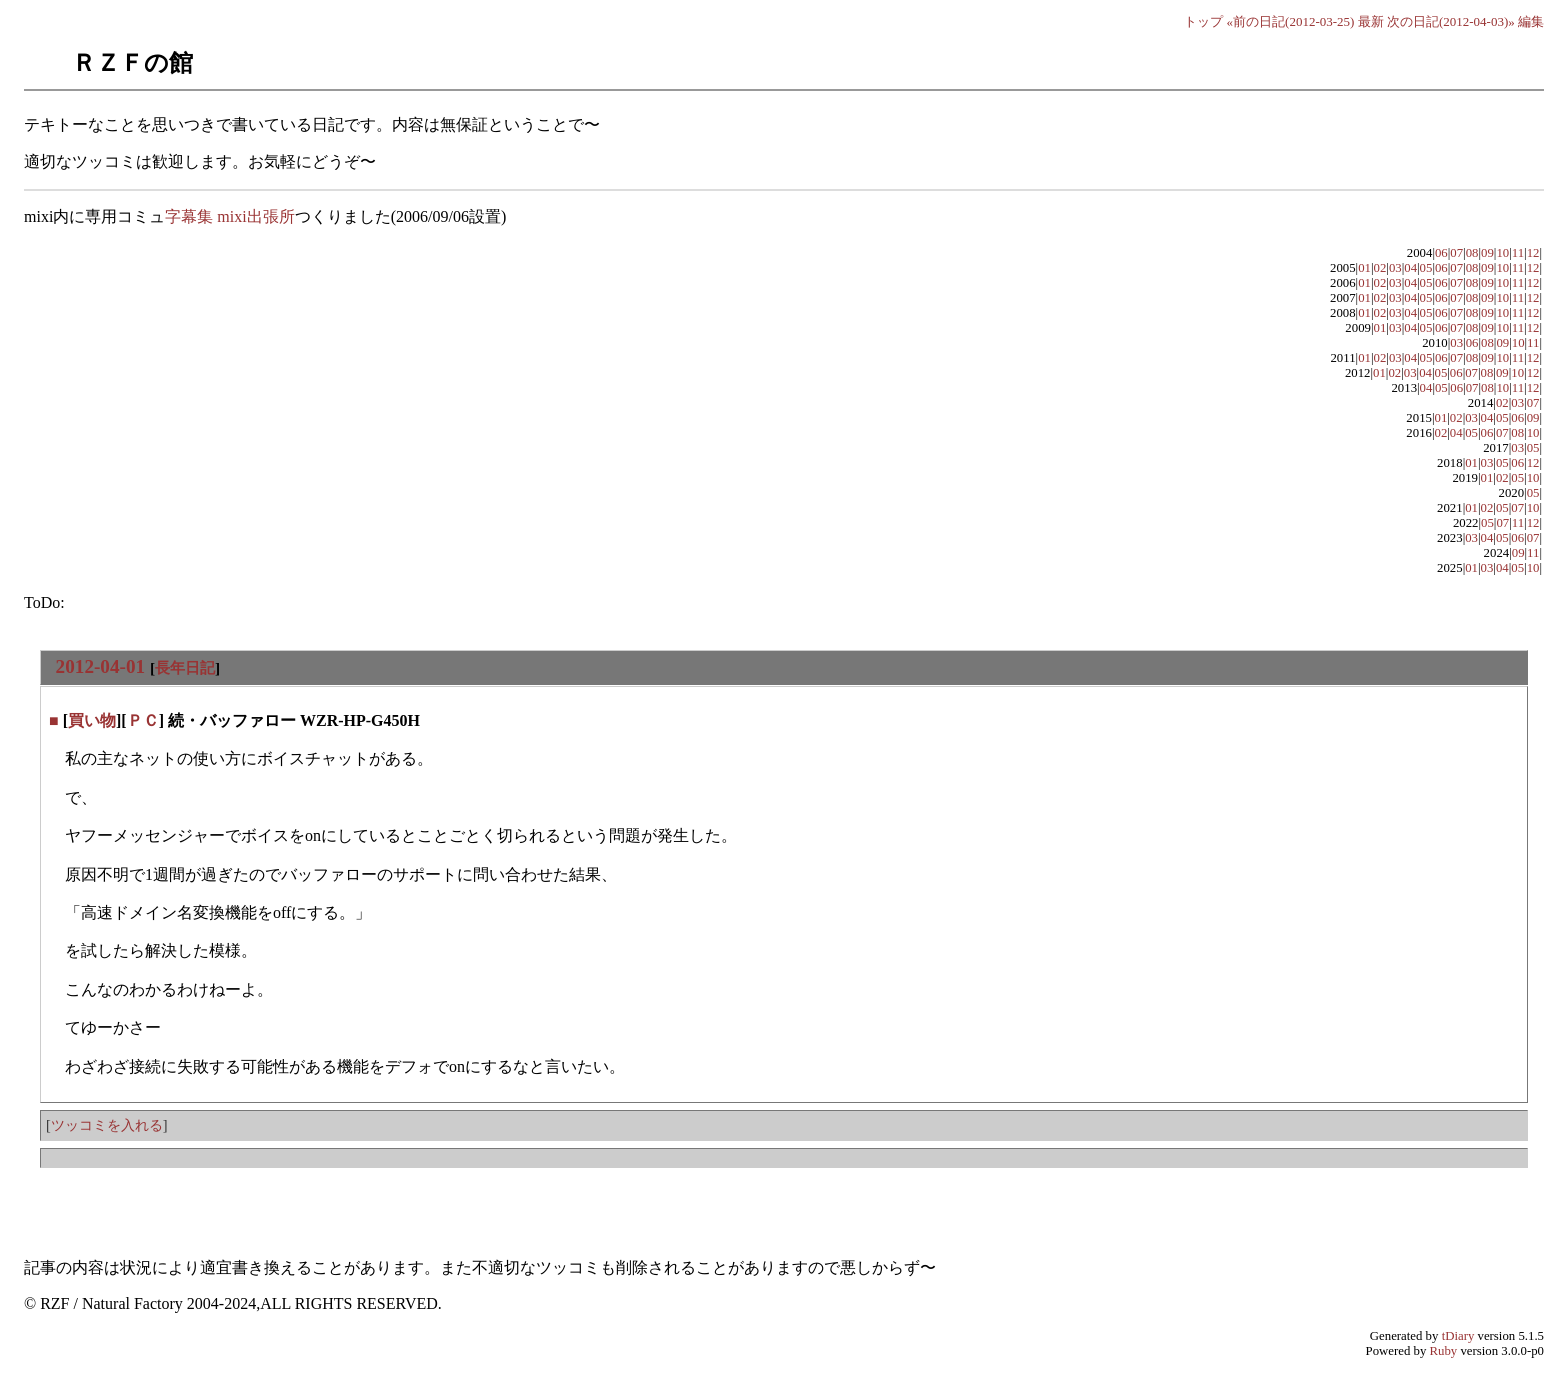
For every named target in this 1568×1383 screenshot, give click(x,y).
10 (1502, 253)
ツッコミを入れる (107, 1125)
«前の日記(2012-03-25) (1291, 21)
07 (1456, 253)
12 (1533, 253)
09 (1487, 253)
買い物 (92, 720)
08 (1472, 253)
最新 (1371, 21)
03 (1395, 268)
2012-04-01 (101, 666)
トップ (1203, 21)
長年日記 (185, 667)
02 (1380, 268)
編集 (1531, 21)
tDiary (1458, 1336)
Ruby (1444, 1351)
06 (1441, 253)
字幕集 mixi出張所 (229, 216)
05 (1426, 268)
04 (1410, 268)
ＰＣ (143, 720)
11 (1518, 253)
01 (1364, 268)
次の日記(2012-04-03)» (1451, 21)
